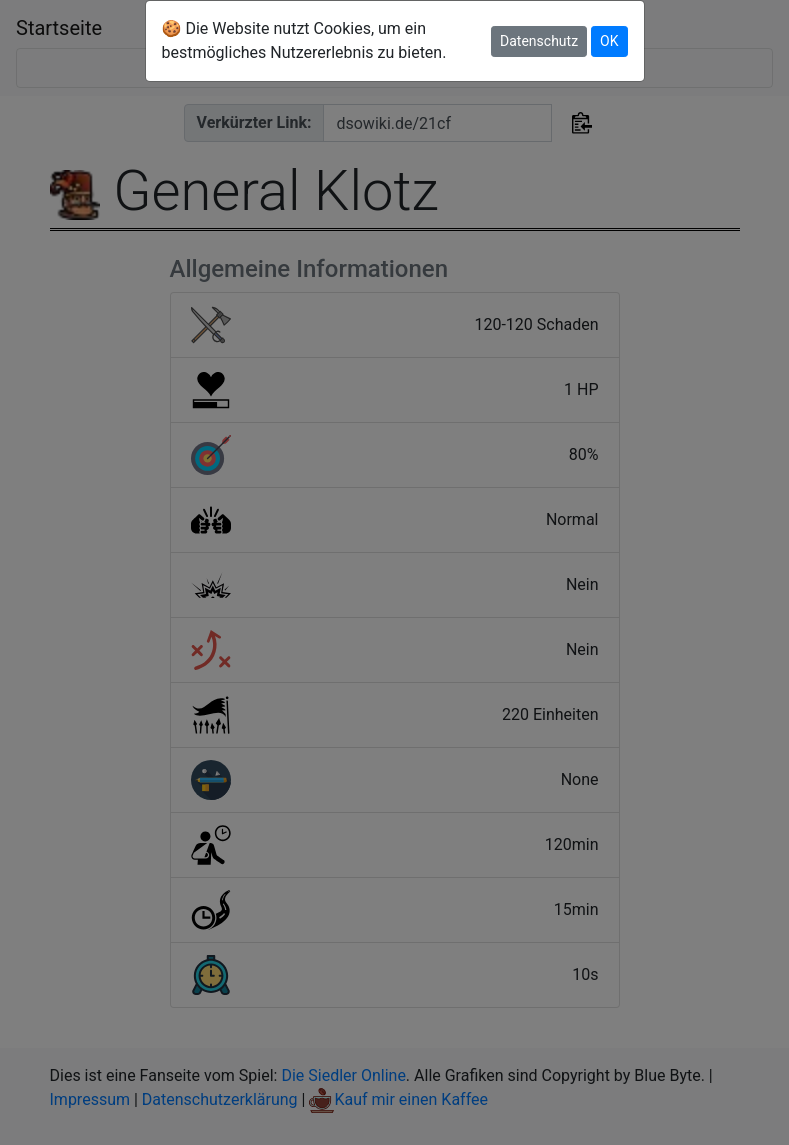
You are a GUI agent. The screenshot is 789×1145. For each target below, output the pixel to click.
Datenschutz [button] (539, 41)
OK (609, 41)
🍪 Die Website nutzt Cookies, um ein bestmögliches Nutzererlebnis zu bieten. (304, 40)
